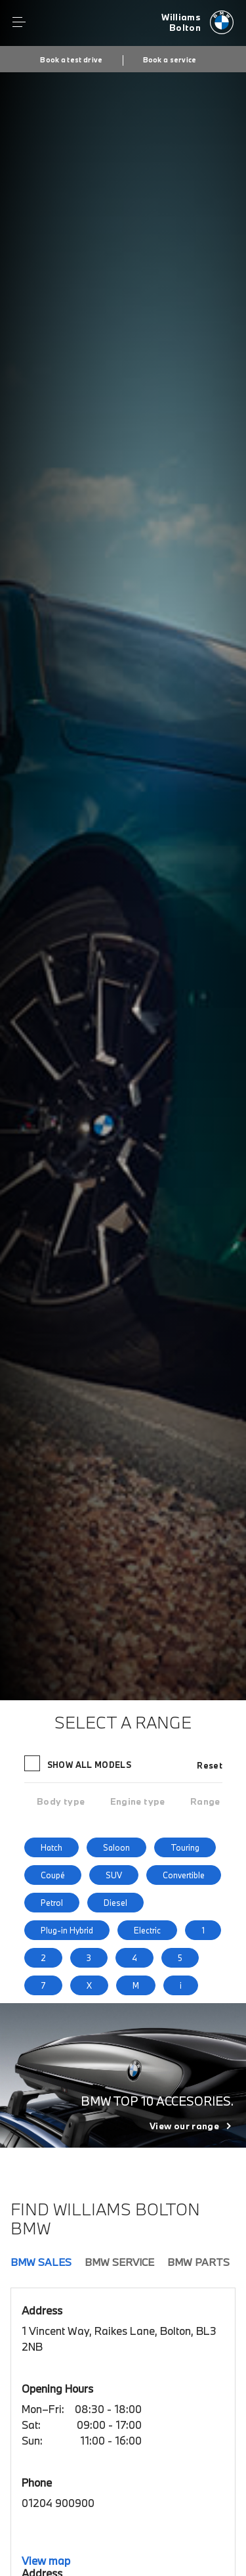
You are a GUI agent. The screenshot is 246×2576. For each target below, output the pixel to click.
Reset (209, 1765)
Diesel (115, 1902)
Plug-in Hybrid (67, 1930)
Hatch (51, 1847)
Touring (185, 1847)
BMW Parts (198, 2262)
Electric (147, 1930)
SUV (114, 1875)
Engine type (137, 1801)
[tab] (61, 1801)
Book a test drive (71, 59)
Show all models (79, 1763)
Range (205, 1801)
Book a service (170, 59)
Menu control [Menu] (19, 22)
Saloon (116, 1847)
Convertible (184, 1875)
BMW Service (119, 2262)
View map (46, 2560)
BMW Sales (41, 2262)
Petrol (52, 1902)
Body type (61, 1801)
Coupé (53, 1875)
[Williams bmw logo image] (197, 23)
